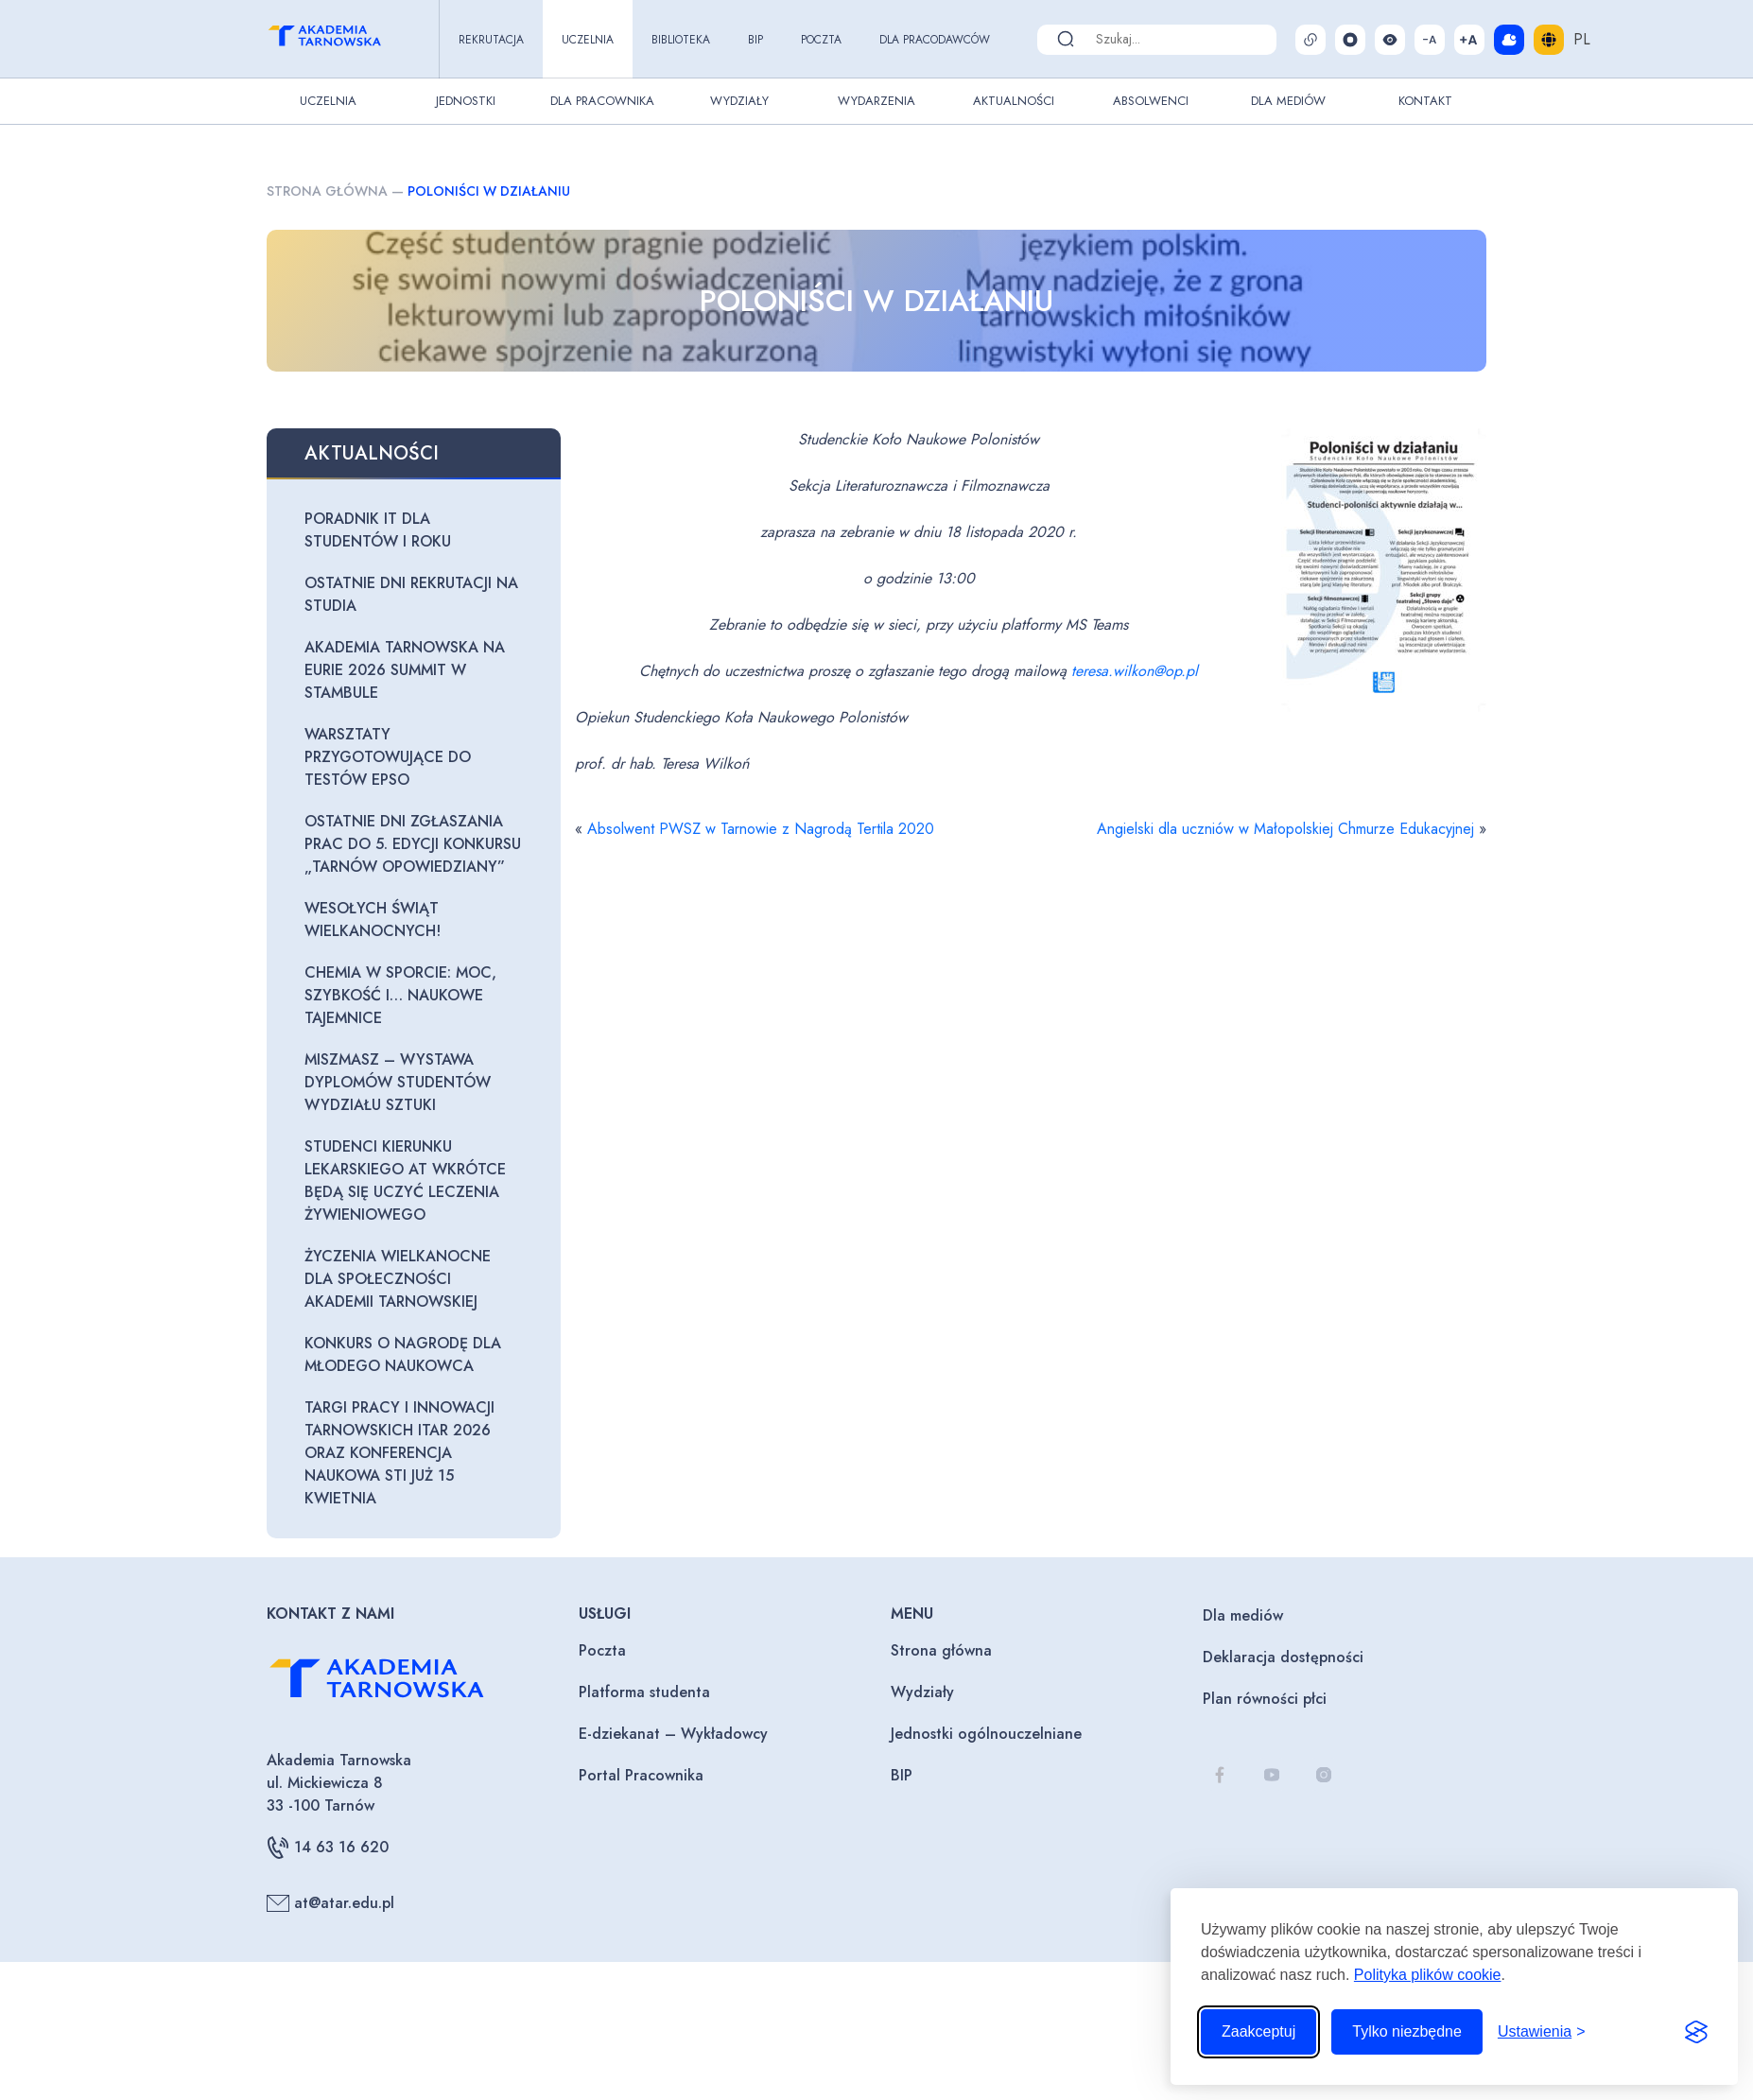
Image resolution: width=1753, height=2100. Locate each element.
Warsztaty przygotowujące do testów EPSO (387, 756)
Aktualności (1013, 101)
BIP (755, 39)
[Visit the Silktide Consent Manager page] (1696, 2032)
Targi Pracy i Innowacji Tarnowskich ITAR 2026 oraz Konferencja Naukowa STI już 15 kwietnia (399, 1453)
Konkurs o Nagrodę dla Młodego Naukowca (402, 1354)
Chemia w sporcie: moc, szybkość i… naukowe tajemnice (400, 995)
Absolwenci (1151, 101)
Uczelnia (588, 39)
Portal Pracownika (641, 1775)
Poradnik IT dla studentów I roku (377, 530)
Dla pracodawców (934, 39)
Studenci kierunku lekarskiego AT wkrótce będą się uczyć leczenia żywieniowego (405, 1180)
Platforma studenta (644, 1692)
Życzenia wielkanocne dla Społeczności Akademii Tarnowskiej (397, 1278)
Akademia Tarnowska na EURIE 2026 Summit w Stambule (404, 669)
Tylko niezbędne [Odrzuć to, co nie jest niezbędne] (1407, 2031)
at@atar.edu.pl (330, 1903)
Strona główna (327, 191)
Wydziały (739, 101)
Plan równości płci (1265, 1699)
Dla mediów (1243, 1615)
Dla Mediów (1288, 101)
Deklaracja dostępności (1283, 1657)
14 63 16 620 (328, 1847)
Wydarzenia (876, 101)
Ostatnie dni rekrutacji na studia (411, 594)
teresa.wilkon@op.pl (1134, 671)
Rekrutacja (491, 39)
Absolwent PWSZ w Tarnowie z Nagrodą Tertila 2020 (760, 829)
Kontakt (1425, 101)
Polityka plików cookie (1427, 1975)
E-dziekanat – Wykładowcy (673, 1733)
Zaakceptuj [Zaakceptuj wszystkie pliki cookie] (1258, 2031)
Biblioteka (680, 39)
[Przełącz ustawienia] (1542, 2032)
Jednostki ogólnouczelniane (986, 1733)
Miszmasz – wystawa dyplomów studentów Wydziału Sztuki (397, 1082)
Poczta (821, 39)
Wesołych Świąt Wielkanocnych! (372, 919)
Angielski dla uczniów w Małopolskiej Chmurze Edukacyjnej (1285, 829)
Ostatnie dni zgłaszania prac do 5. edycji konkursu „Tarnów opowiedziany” (412, 843)
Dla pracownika (602, 101)
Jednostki (465, 101)
